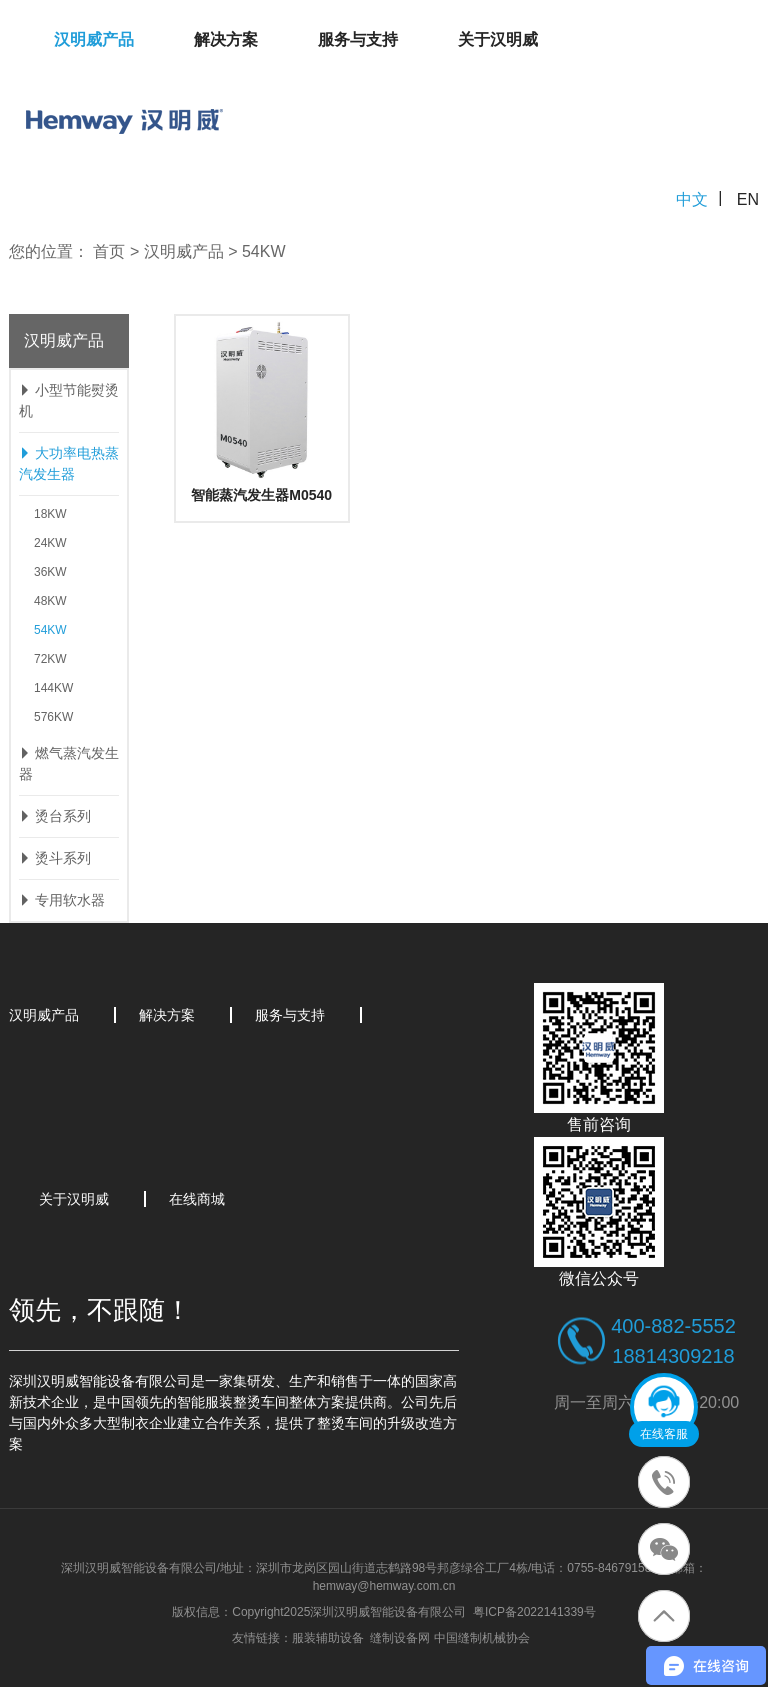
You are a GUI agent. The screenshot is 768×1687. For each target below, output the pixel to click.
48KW (50, 601)
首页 (109, 251)
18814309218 (673, 1356)
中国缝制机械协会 (482, 1638)
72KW (50, 659)
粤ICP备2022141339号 (534, 1612)
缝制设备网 (400, 1638)
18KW (50, 514)
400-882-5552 (673, 1326)
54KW (264, 251)
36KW (50, 572)
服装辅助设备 (328, 1638)
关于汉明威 (498, 39)
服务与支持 (358, 39)
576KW (53, 717)
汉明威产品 (94, 39)
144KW (53, 688)
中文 (692, 199)
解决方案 (226, 39)
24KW (50, 543)
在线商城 (197, 1199)
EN (748, 199)
